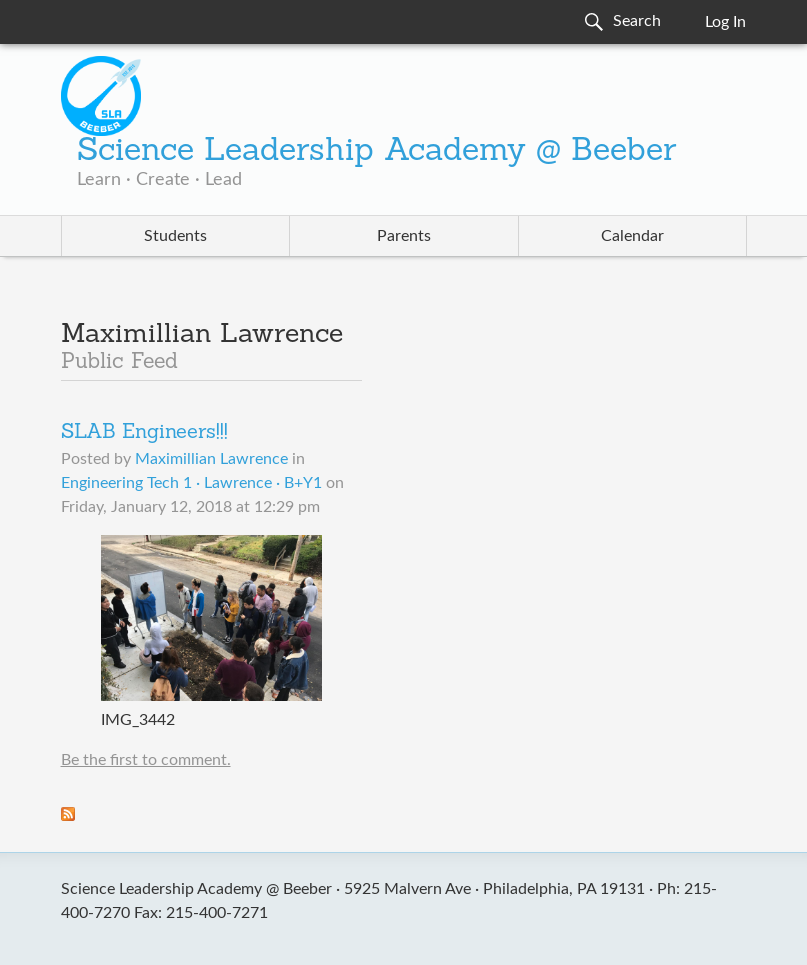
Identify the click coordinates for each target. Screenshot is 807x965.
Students (175, 236)
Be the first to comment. (146, 760)
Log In (725, 22)
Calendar (632, 236)
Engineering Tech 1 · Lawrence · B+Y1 (191, 483)
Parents (404, 236)
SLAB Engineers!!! (144, 433)
